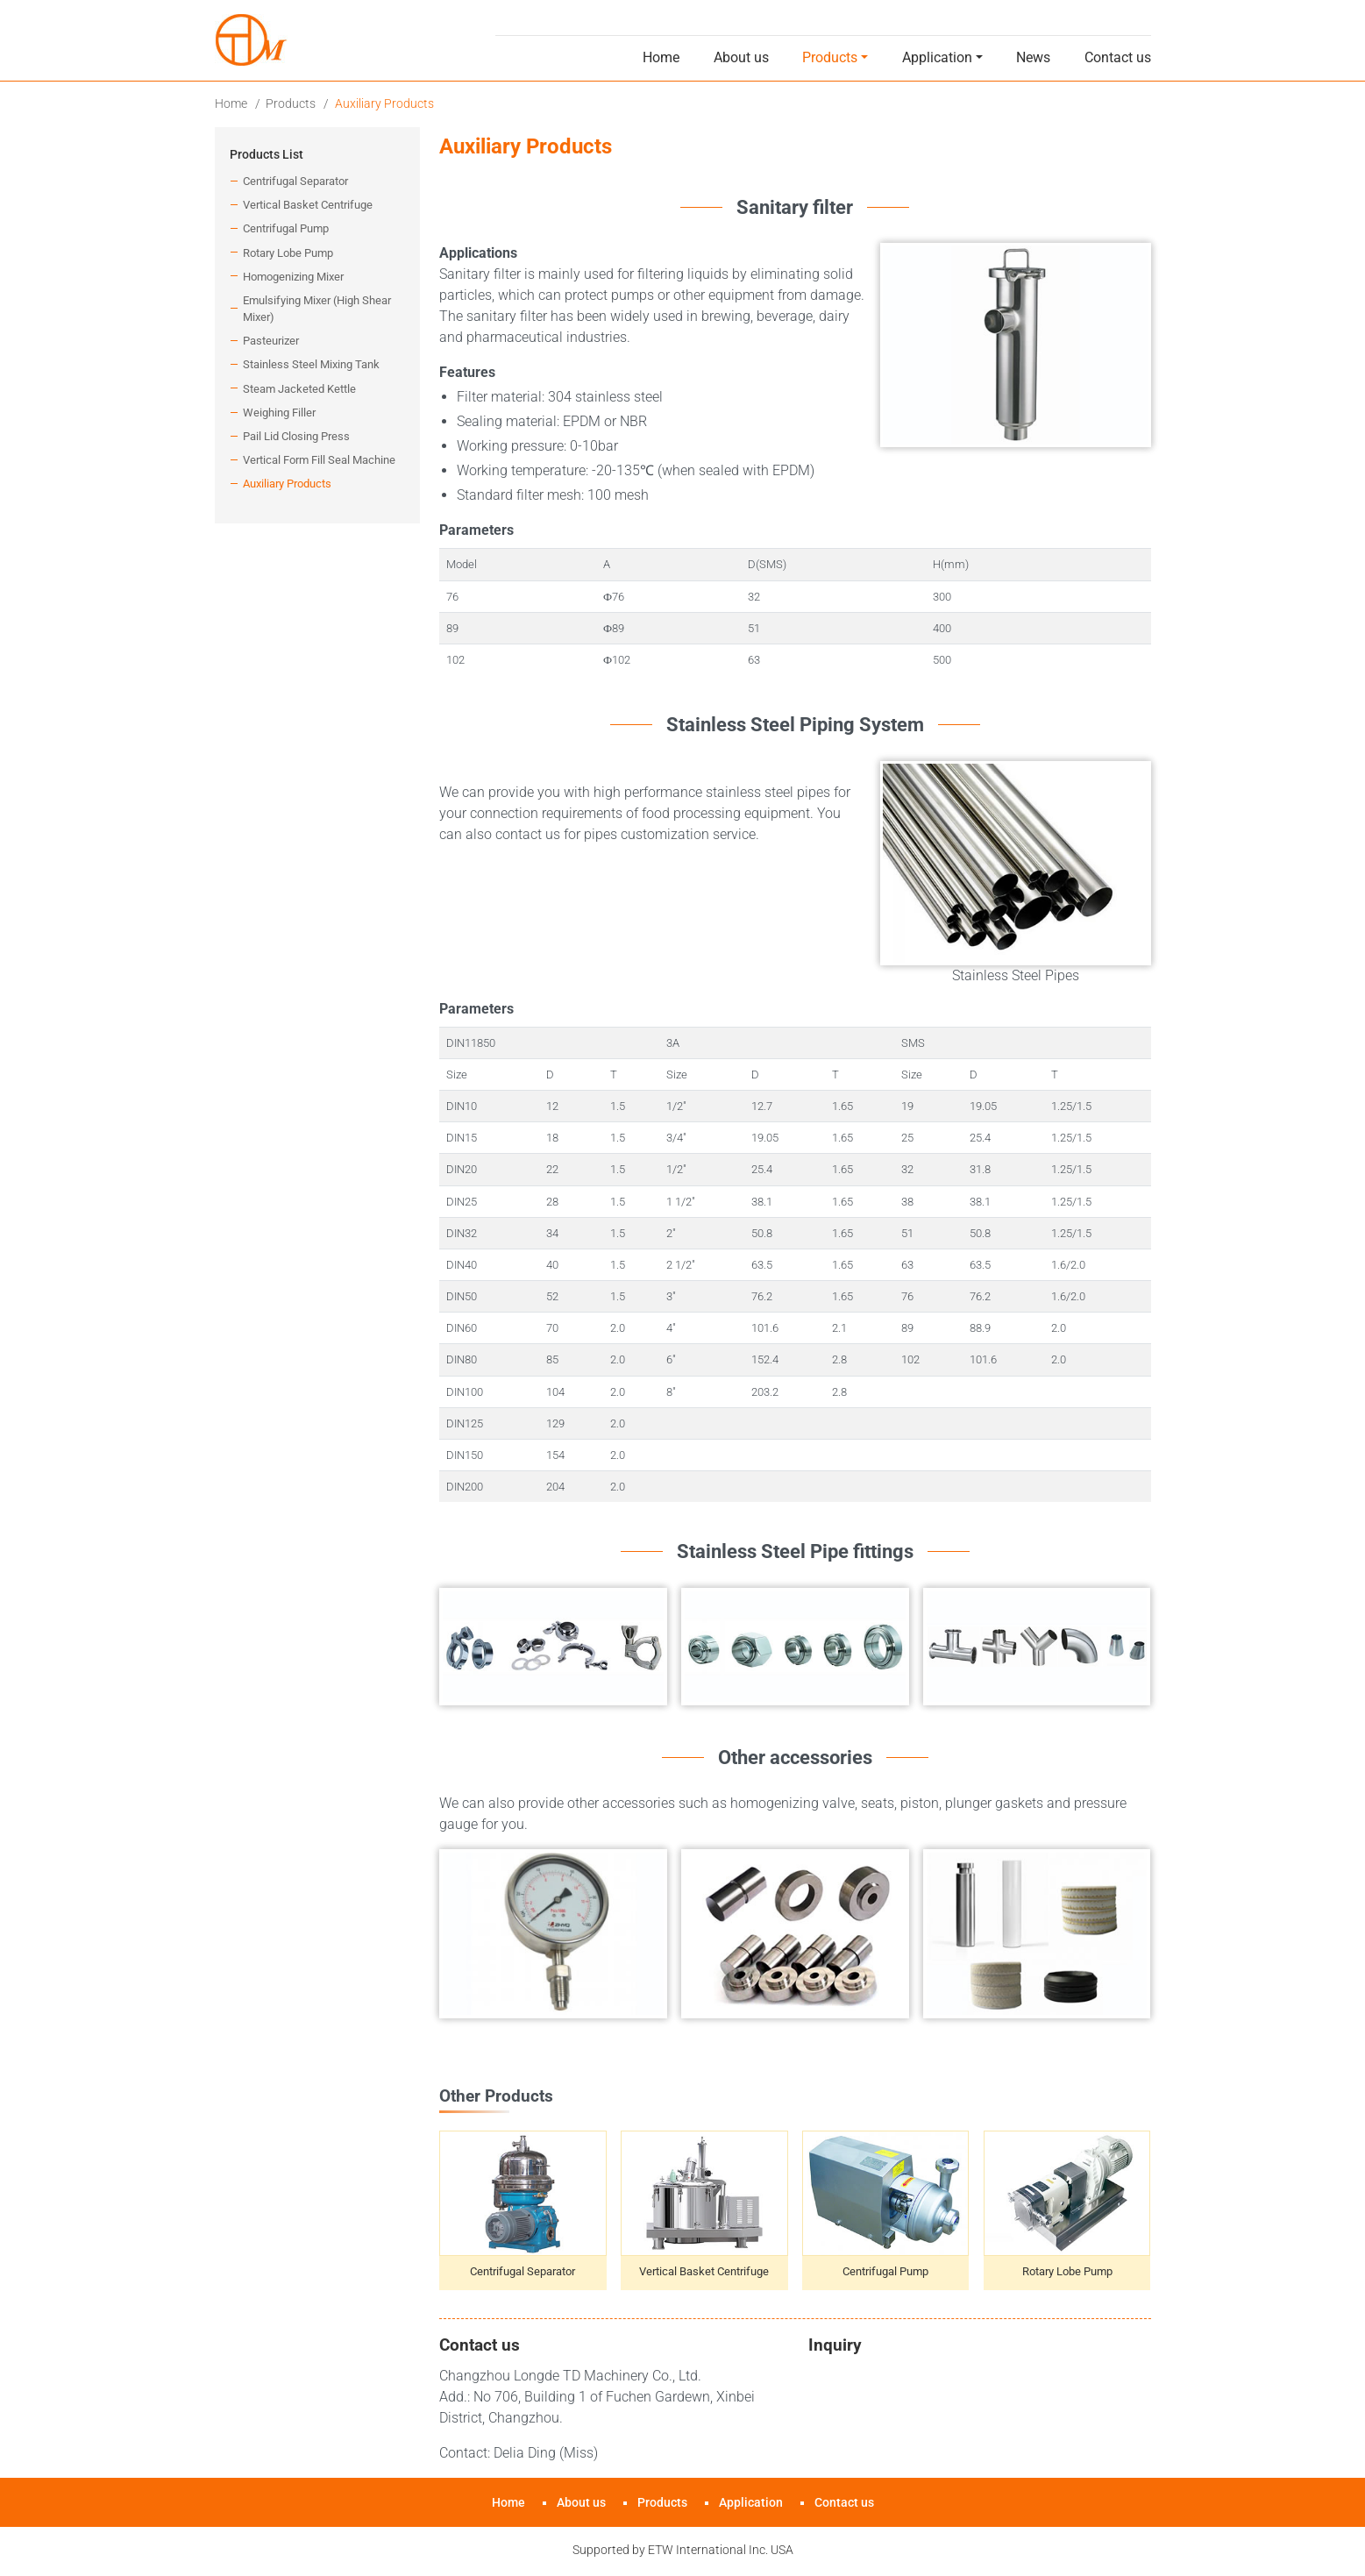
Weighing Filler (279, 412)
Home (661, 57)
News (1033, 57)
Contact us (1117, 57)
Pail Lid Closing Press (296, 436)
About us (741, 57)
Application (751, 2502)
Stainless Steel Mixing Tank (311, 364)
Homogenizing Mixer (293, 276)
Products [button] (829, 57)
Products (291, 103)
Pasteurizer (271, 340)
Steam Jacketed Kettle (299, 388)
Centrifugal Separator (522, 2271)
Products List (266, 154)
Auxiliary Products (287, 483)
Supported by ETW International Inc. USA (682, 2550)
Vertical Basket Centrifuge (704, 2271)
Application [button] (937, 57)
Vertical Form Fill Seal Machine (319, 459)
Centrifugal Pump (885, 2271)
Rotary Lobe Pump (1067, 2271)
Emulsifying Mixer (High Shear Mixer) (317, 309)
